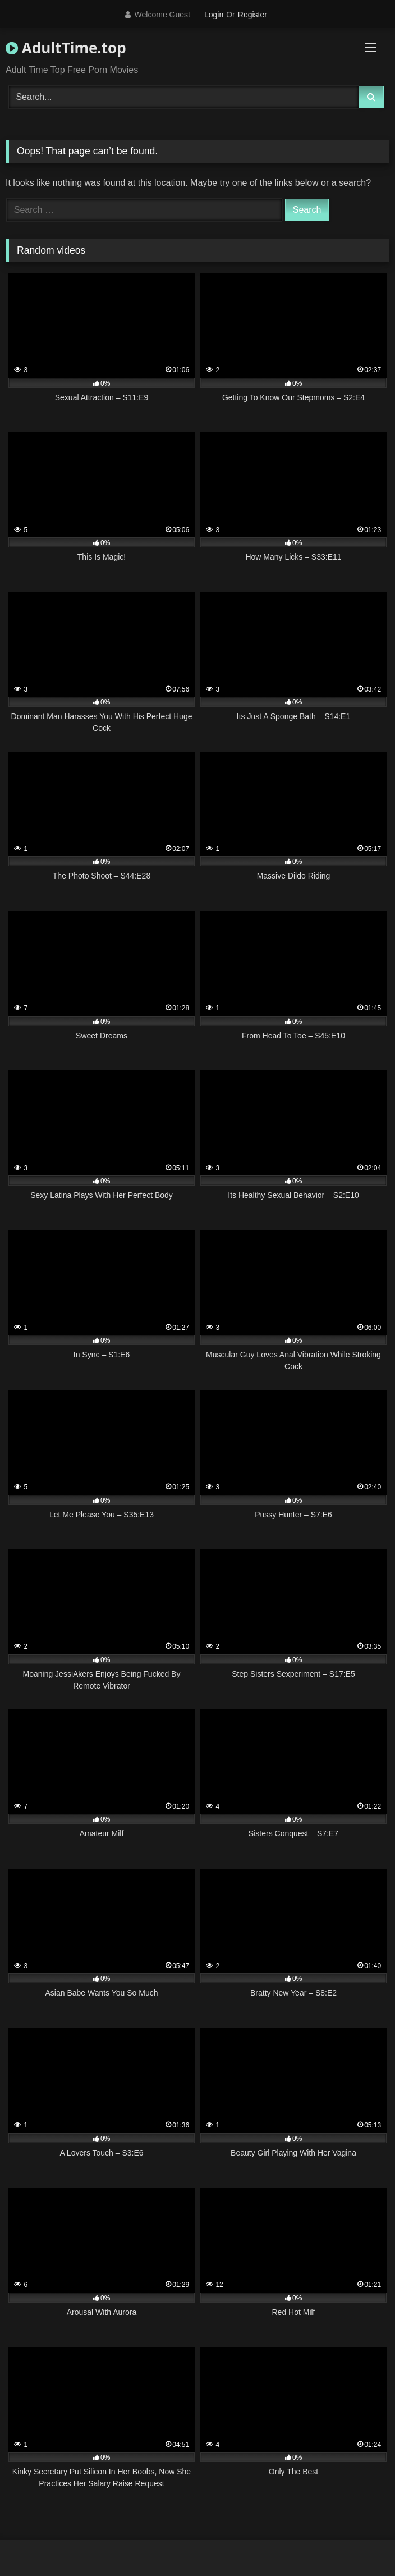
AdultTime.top (66, 48)
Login (213, 14)
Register (252, 14)
